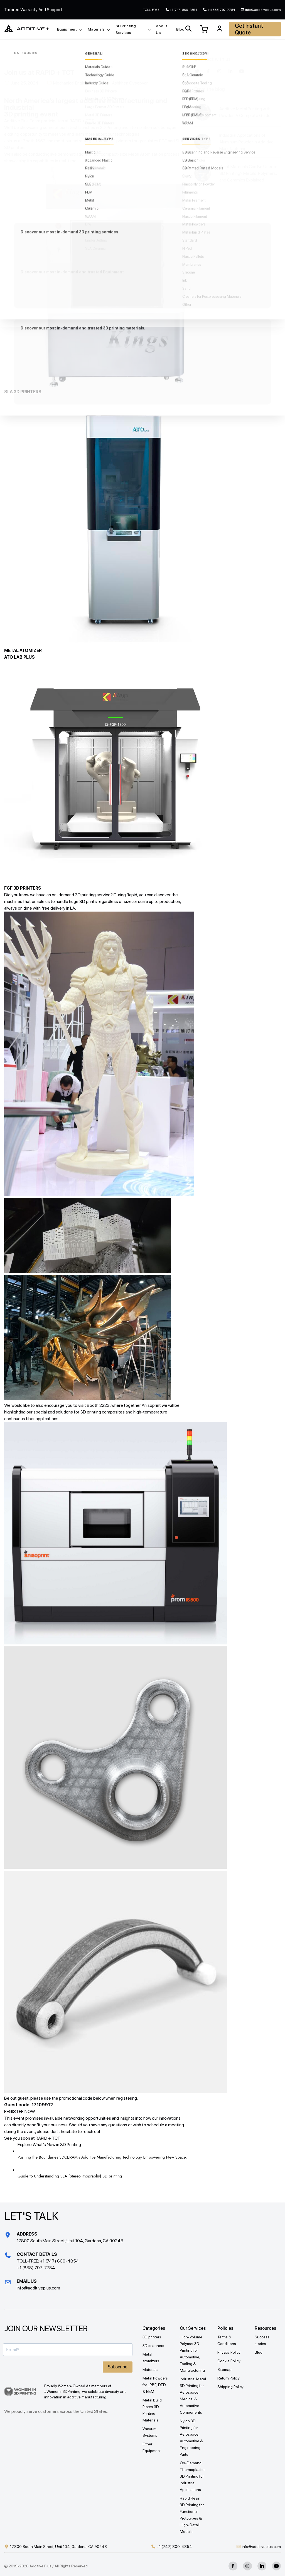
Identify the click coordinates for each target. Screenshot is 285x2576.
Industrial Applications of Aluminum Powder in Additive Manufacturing (246, 142)
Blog (180, 29)
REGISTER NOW (19, 2111)
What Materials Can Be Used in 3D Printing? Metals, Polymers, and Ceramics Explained (248, 173)
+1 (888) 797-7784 (221, 10)
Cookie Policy (228, 2361)
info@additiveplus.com (263, 10)
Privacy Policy (228, 2352)
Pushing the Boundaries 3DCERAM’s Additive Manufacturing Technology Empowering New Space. (102, 2157)
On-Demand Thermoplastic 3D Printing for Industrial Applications (192, 2476)
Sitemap (224, 2369)
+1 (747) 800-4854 (183, 10)
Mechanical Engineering (75, 83)
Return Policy (228, 2378)
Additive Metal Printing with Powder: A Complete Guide (245, 112)
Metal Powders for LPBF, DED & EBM (155, 2385)
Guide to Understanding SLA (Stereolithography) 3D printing (70, 2176)
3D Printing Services (126, 29)
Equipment (67, 29)
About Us (161, 29)
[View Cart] (204, 29)
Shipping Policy (230, 2387)
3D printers (151, 2337)
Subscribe (117, 2367)
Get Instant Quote (249, 29)
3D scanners (153, 2345)
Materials (96, 29)
